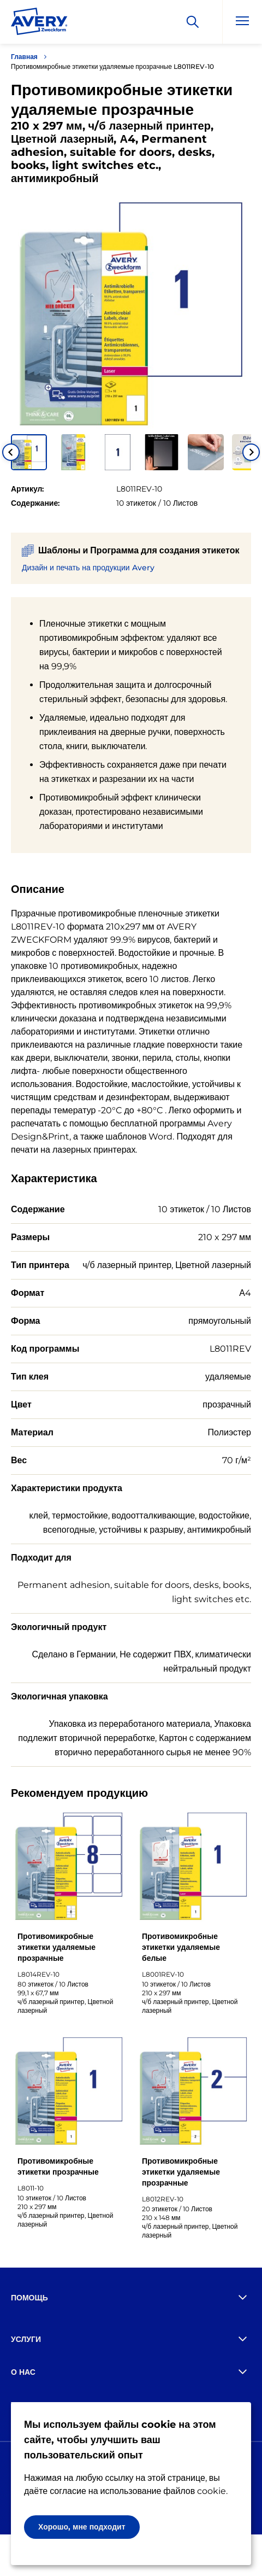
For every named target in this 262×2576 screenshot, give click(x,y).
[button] (29, 452)
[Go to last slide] (11, 452)
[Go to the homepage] (39, 23)
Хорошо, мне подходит (82, 2527)
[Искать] (193, 22)
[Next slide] (251, 452)
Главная (24, 56)
